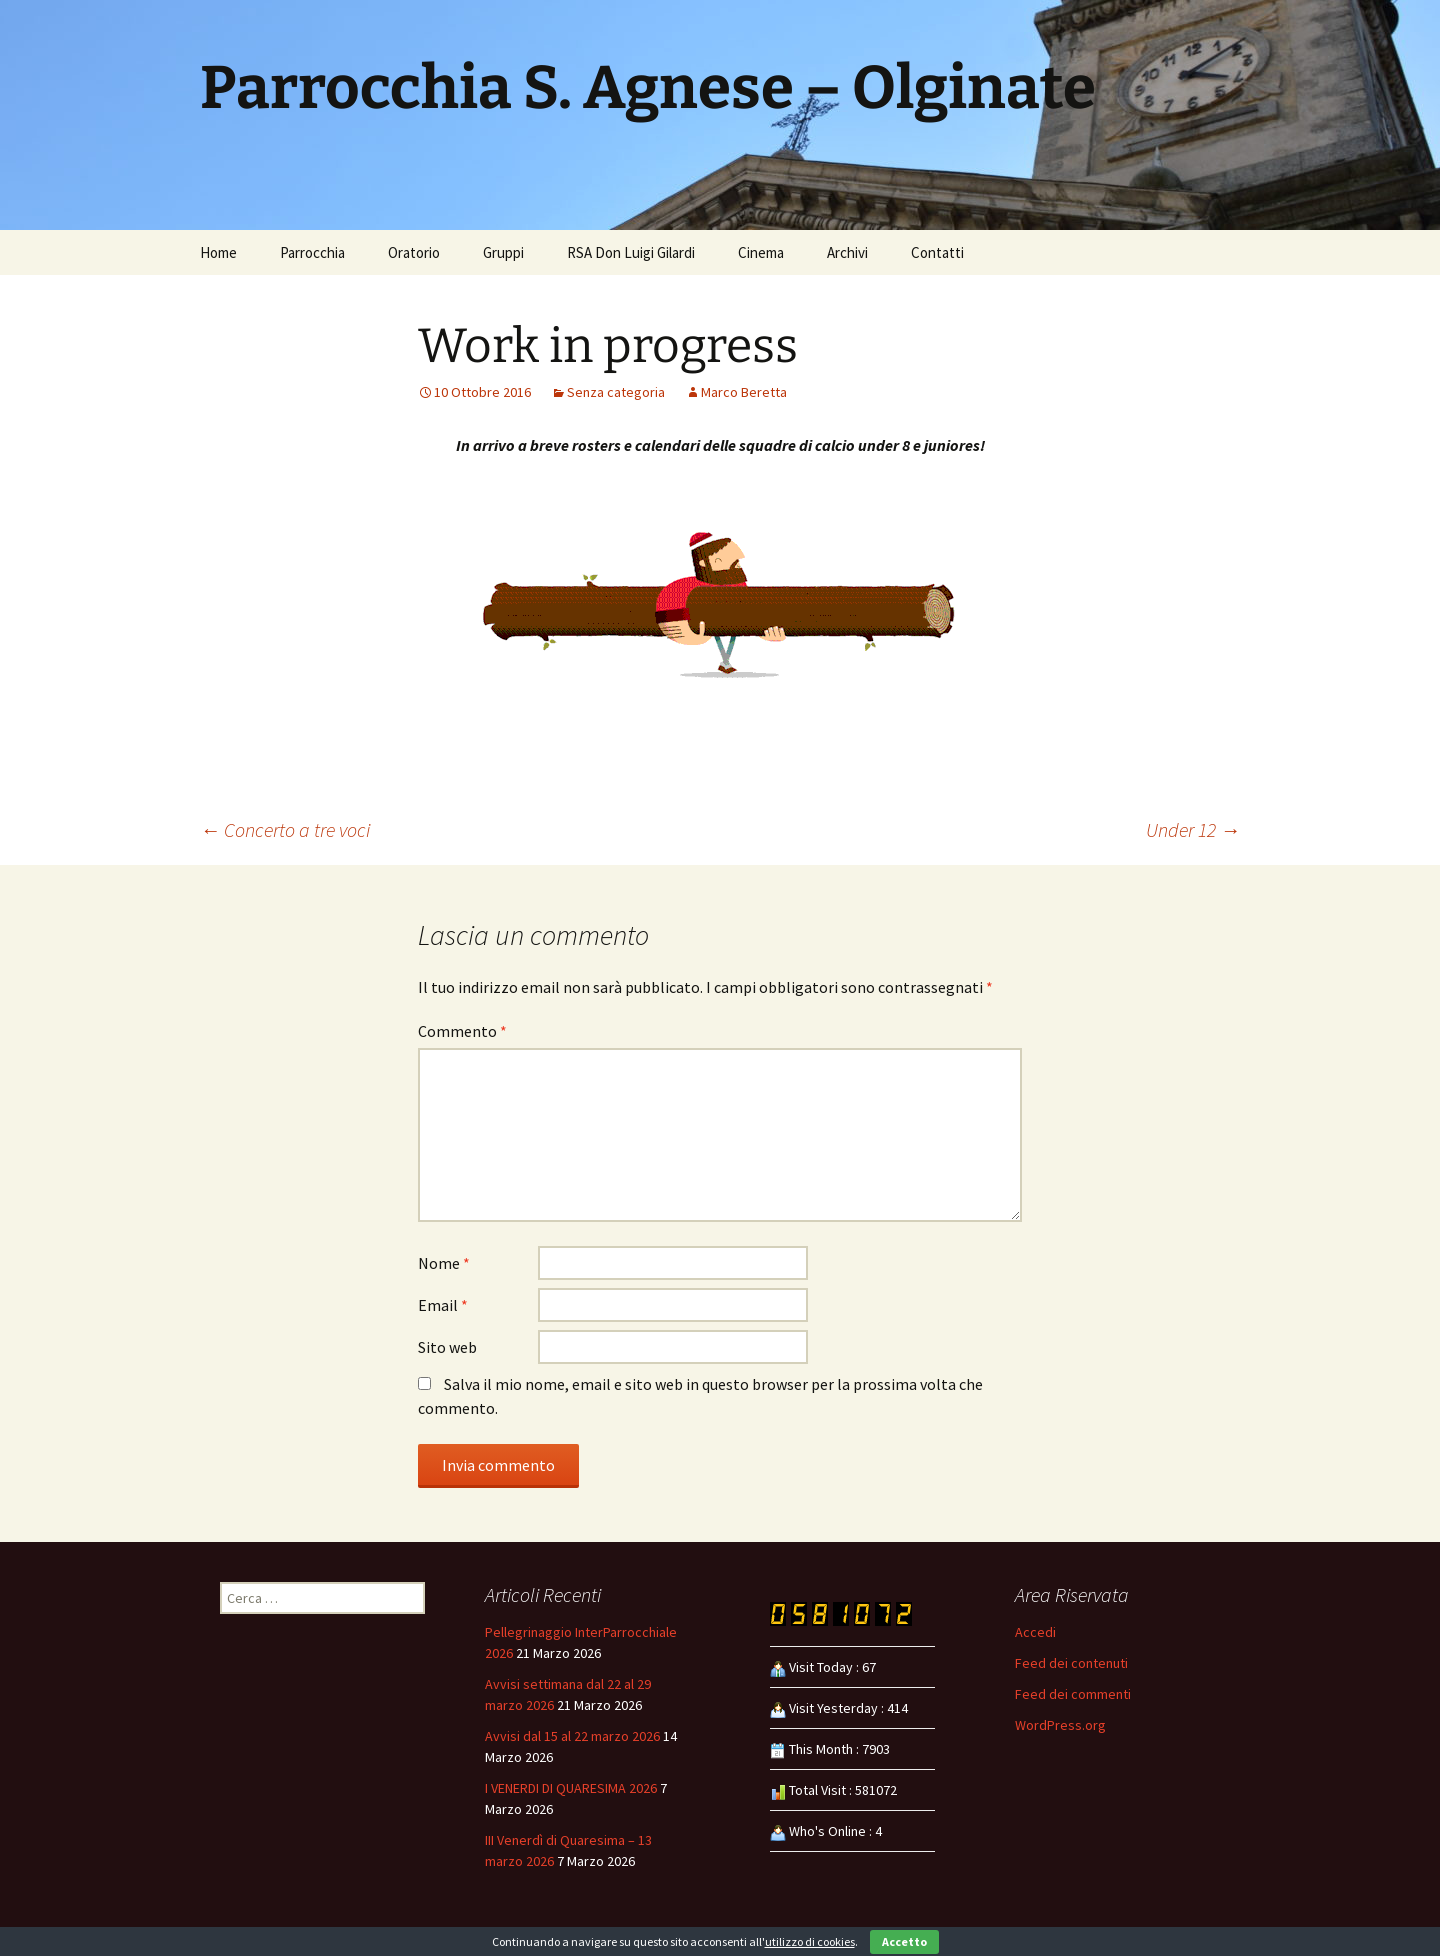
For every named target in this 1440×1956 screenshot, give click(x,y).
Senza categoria (616, 392)
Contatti (937, 252)
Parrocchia (312, 252)
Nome (444, 1263)
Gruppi (503, 252)
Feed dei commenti (1073, 1694)
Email (443, 1305)
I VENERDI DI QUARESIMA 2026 (571, 1788)
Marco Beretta (744, 392)
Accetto (904, 1941)
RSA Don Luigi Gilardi (631, 252)
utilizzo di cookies (810, 1941)
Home (218, 252)
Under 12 (1193, 829)
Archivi (847, 252)
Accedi (1035, 1632)
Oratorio (414, 252)
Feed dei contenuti (1071, 1663)
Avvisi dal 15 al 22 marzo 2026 (572, 1736)
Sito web (447, 1347)
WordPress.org (1060, 1725)
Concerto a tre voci (285, 829)
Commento (462, 1031)
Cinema (761, 252)
